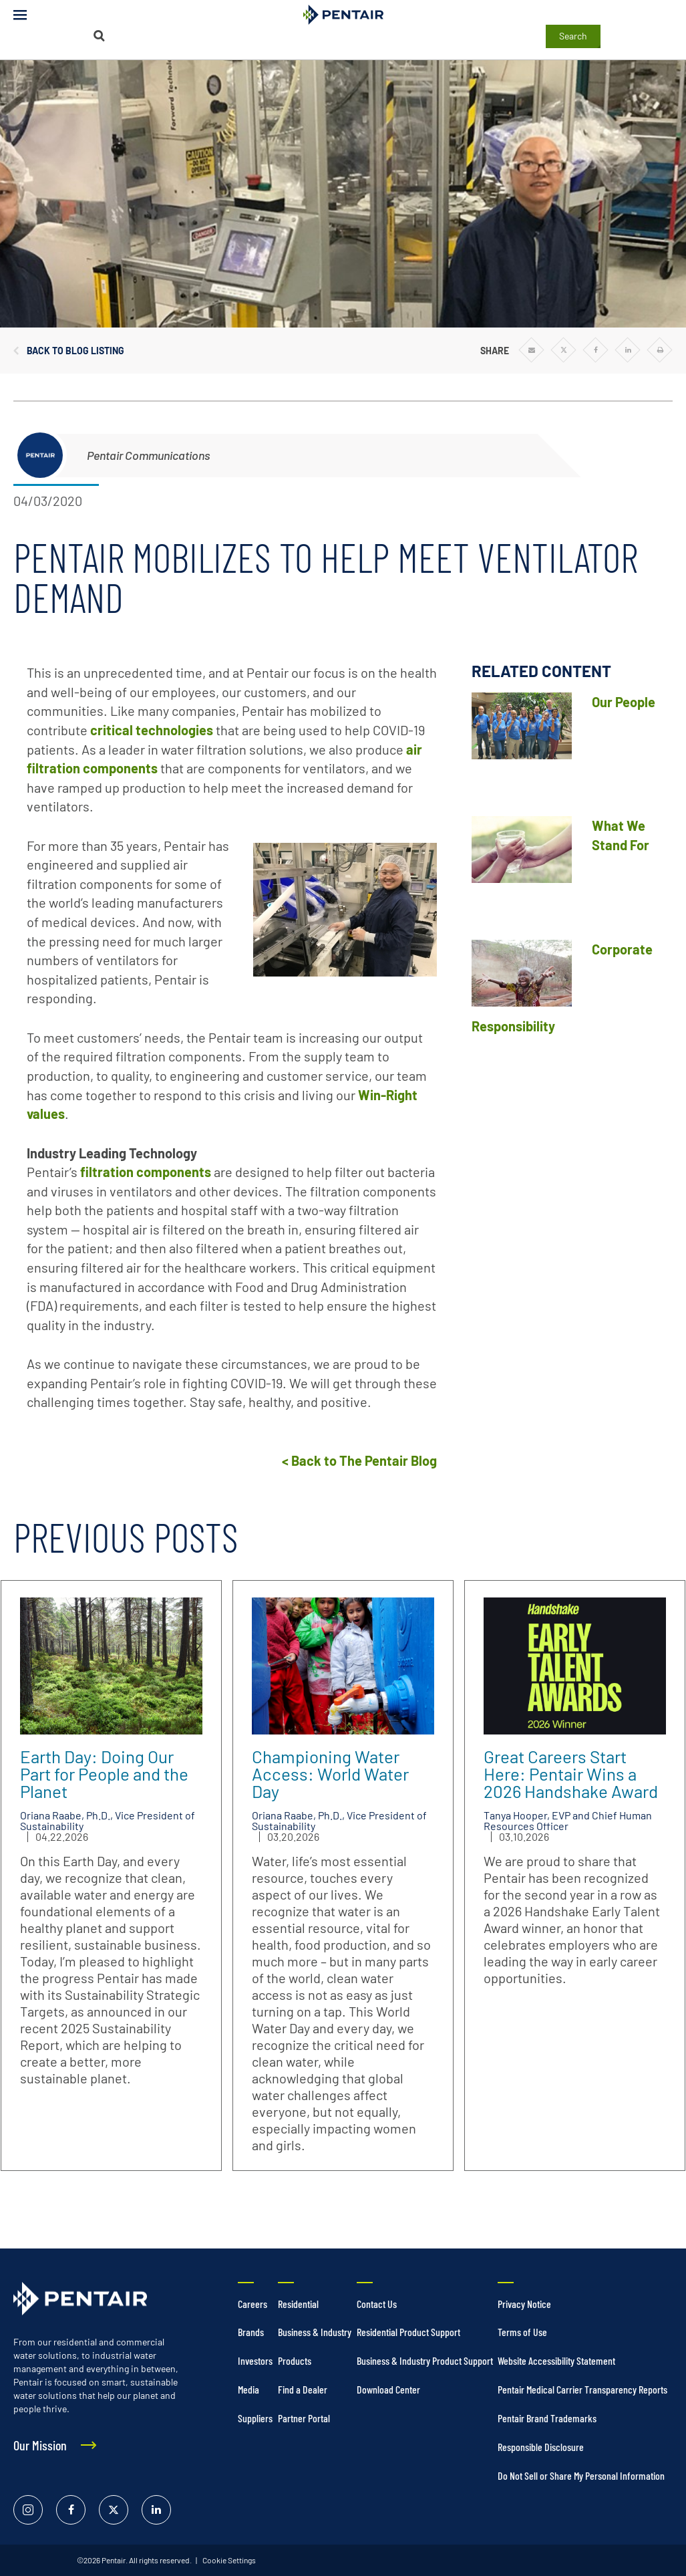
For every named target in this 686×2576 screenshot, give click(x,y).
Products (294, 2360)
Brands (251, 2331)
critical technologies (151, 730)
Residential (298, 2303)
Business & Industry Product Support (425, 2360)
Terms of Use (522, 2331)
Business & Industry (314, 2331)
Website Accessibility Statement (556, 2360)
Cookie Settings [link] (228, 2560)
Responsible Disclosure (541, 2446)
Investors (255, 2360)
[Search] (99, 36)
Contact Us (377, 2303)
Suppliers (255, 2418)
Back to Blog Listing (75, 351)
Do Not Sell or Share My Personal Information (581, 2475)
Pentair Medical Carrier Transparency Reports (582, 2389)
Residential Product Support (408, 2331)
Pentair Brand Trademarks (547, 2418)
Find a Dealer (302, 2389)
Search (573, 35)
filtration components (145, 1172)
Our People (623, 702)
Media (248, 2389)
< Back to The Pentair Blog (359, 1460)
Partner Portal (304, 2418)
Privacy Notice (524, 2303)
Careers (252, 2303)
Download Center (388, 2389)
